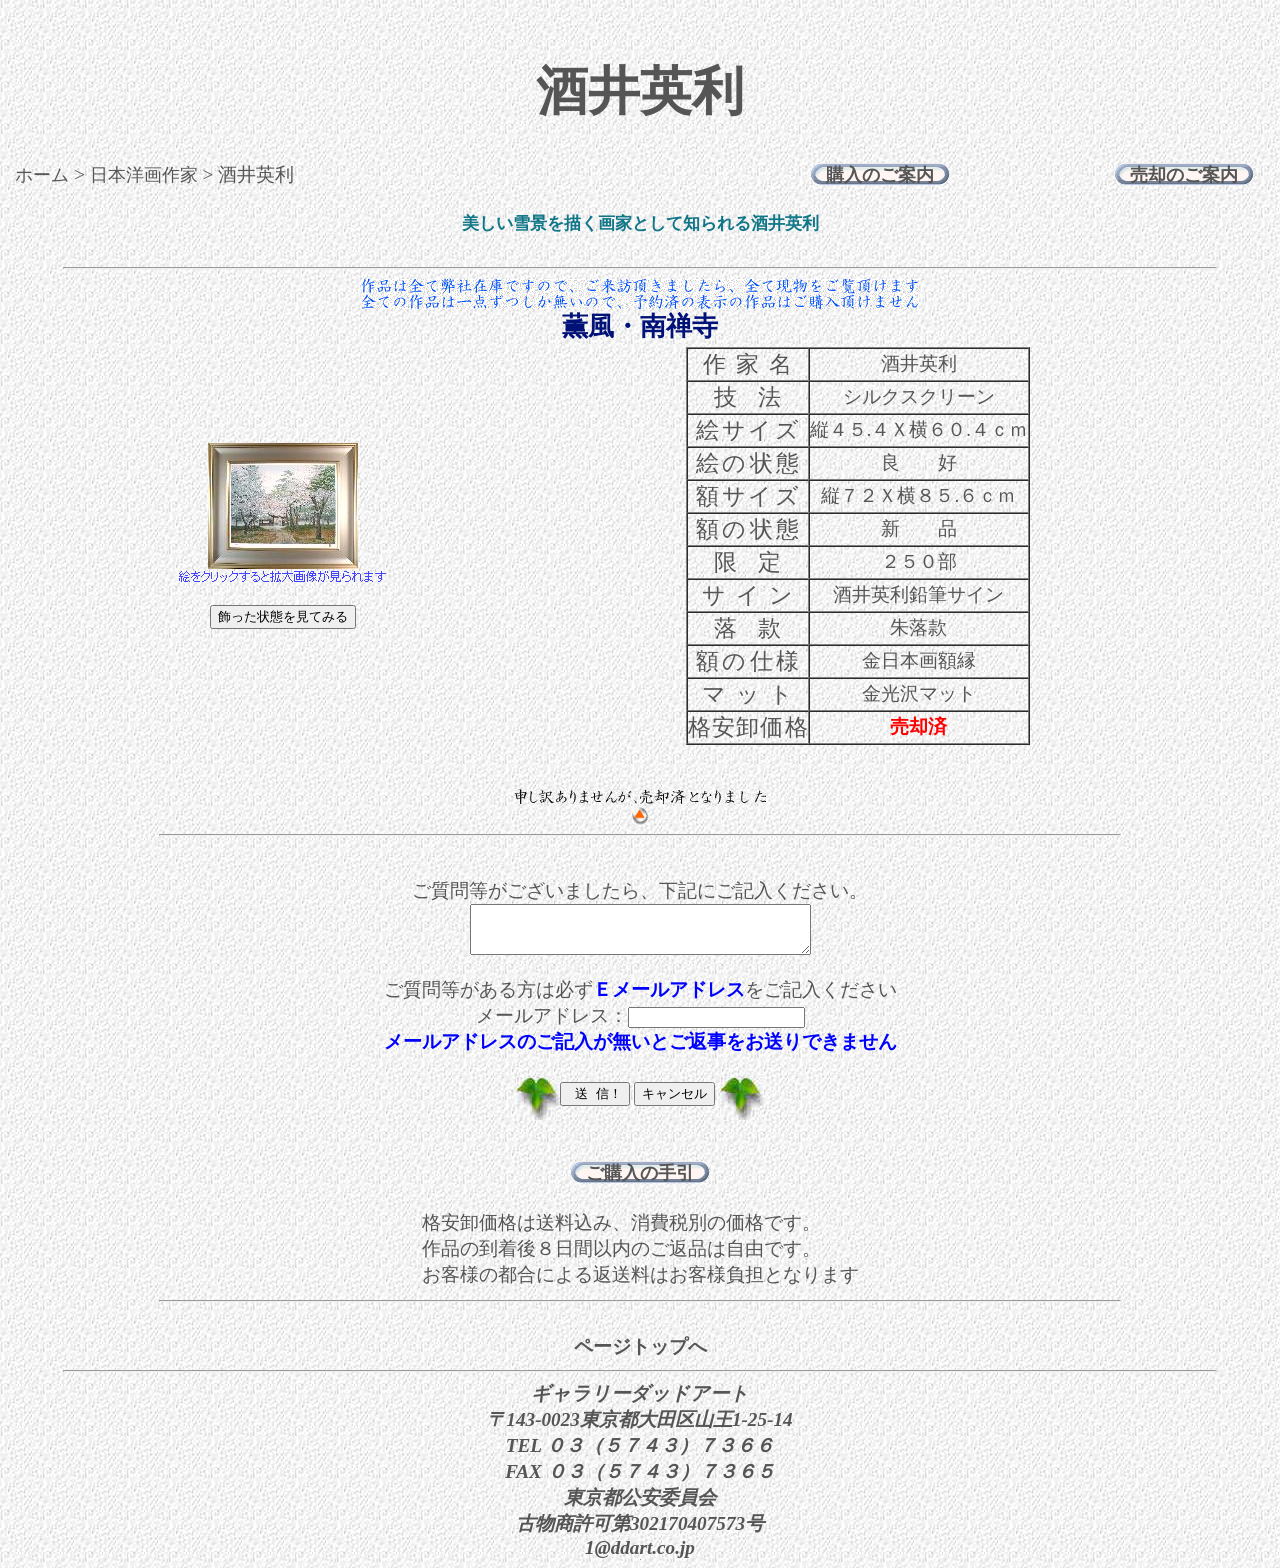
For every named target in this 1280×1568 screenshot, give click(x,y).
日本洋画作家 (144, 175)
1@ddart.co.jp (640, 1556)
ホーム (42, 175)
